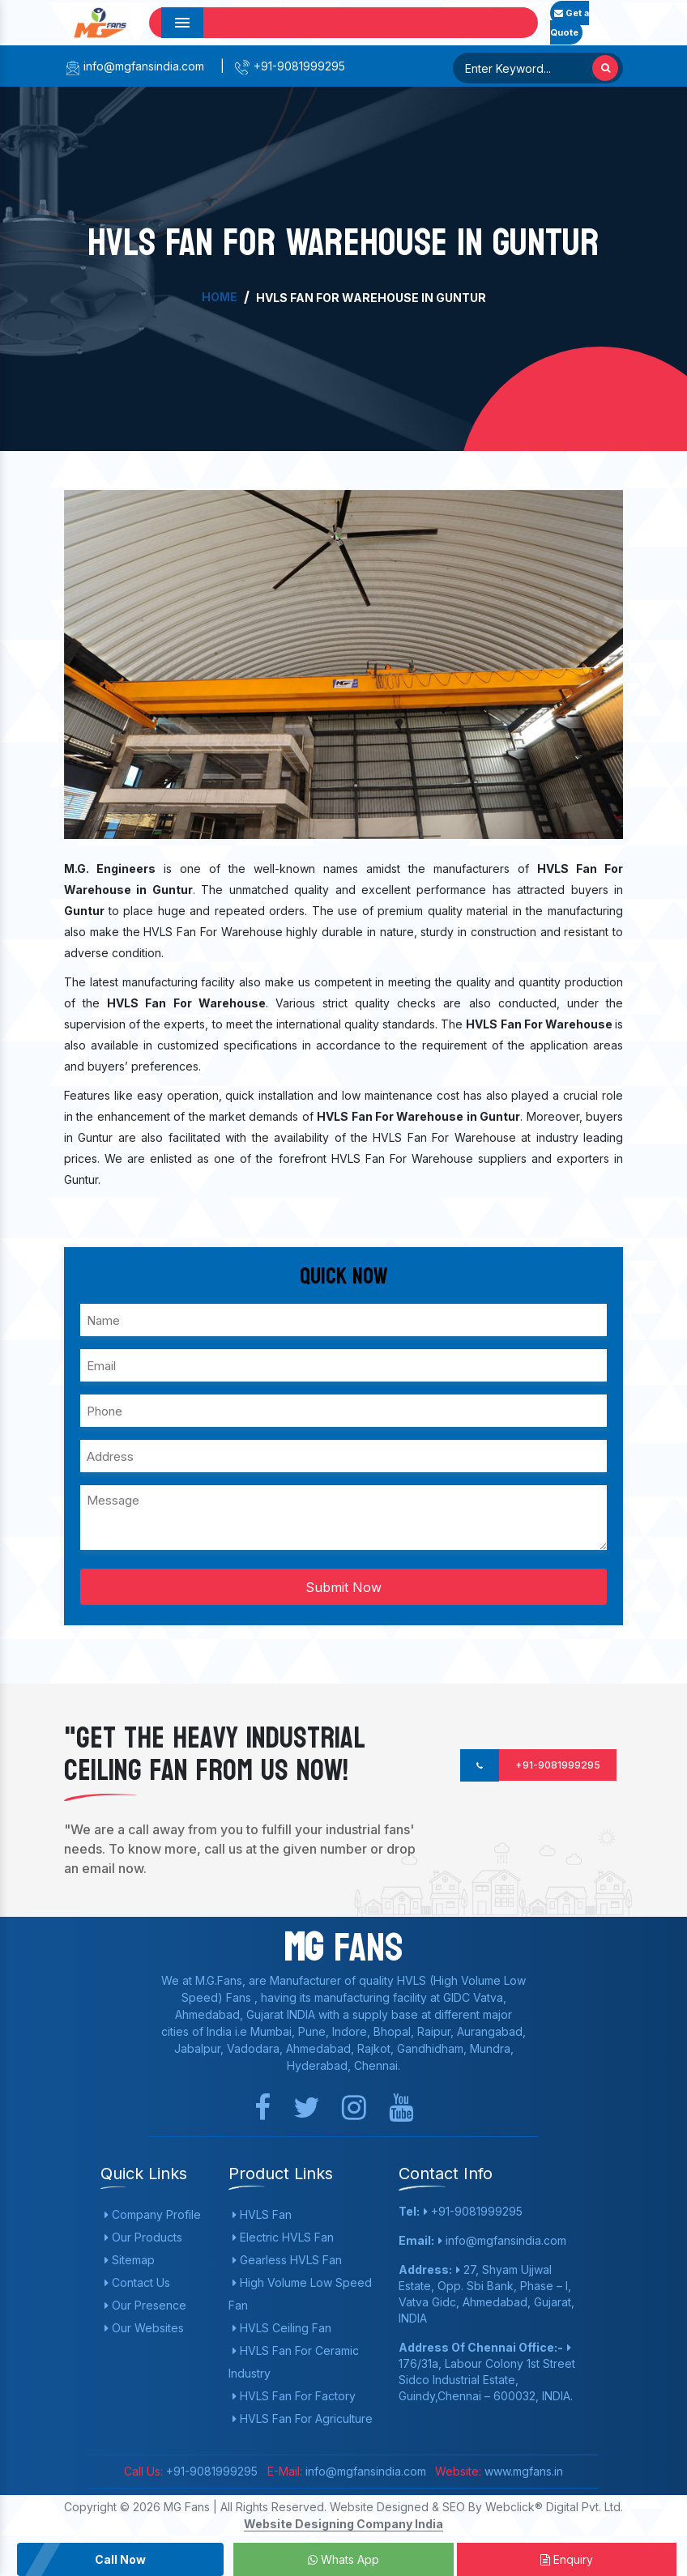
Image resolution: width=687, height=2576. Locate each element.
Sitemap (130, 2260)
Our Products (143, 2237)
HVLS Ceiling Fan (282, 2328)
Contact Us (137, 2282)
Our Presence (145, 2305)
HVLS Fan (262, 2214)
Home (219, 297)
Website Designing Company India (343, 2524)
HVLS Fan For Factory (294, 2396)
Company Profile (153, 2214)
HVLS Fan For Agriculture (303, 2418)
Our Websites (144, 2328)
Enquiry (566, 2559)
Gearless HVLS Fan (287, 2260)
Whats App (343, 2559)
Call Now (120, 2559)
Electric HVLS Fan (283, 2237)
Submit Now (343, 1587)
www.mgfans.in (522, 2471)
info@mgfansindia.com (134, 66)
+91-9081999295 (289, 66)
